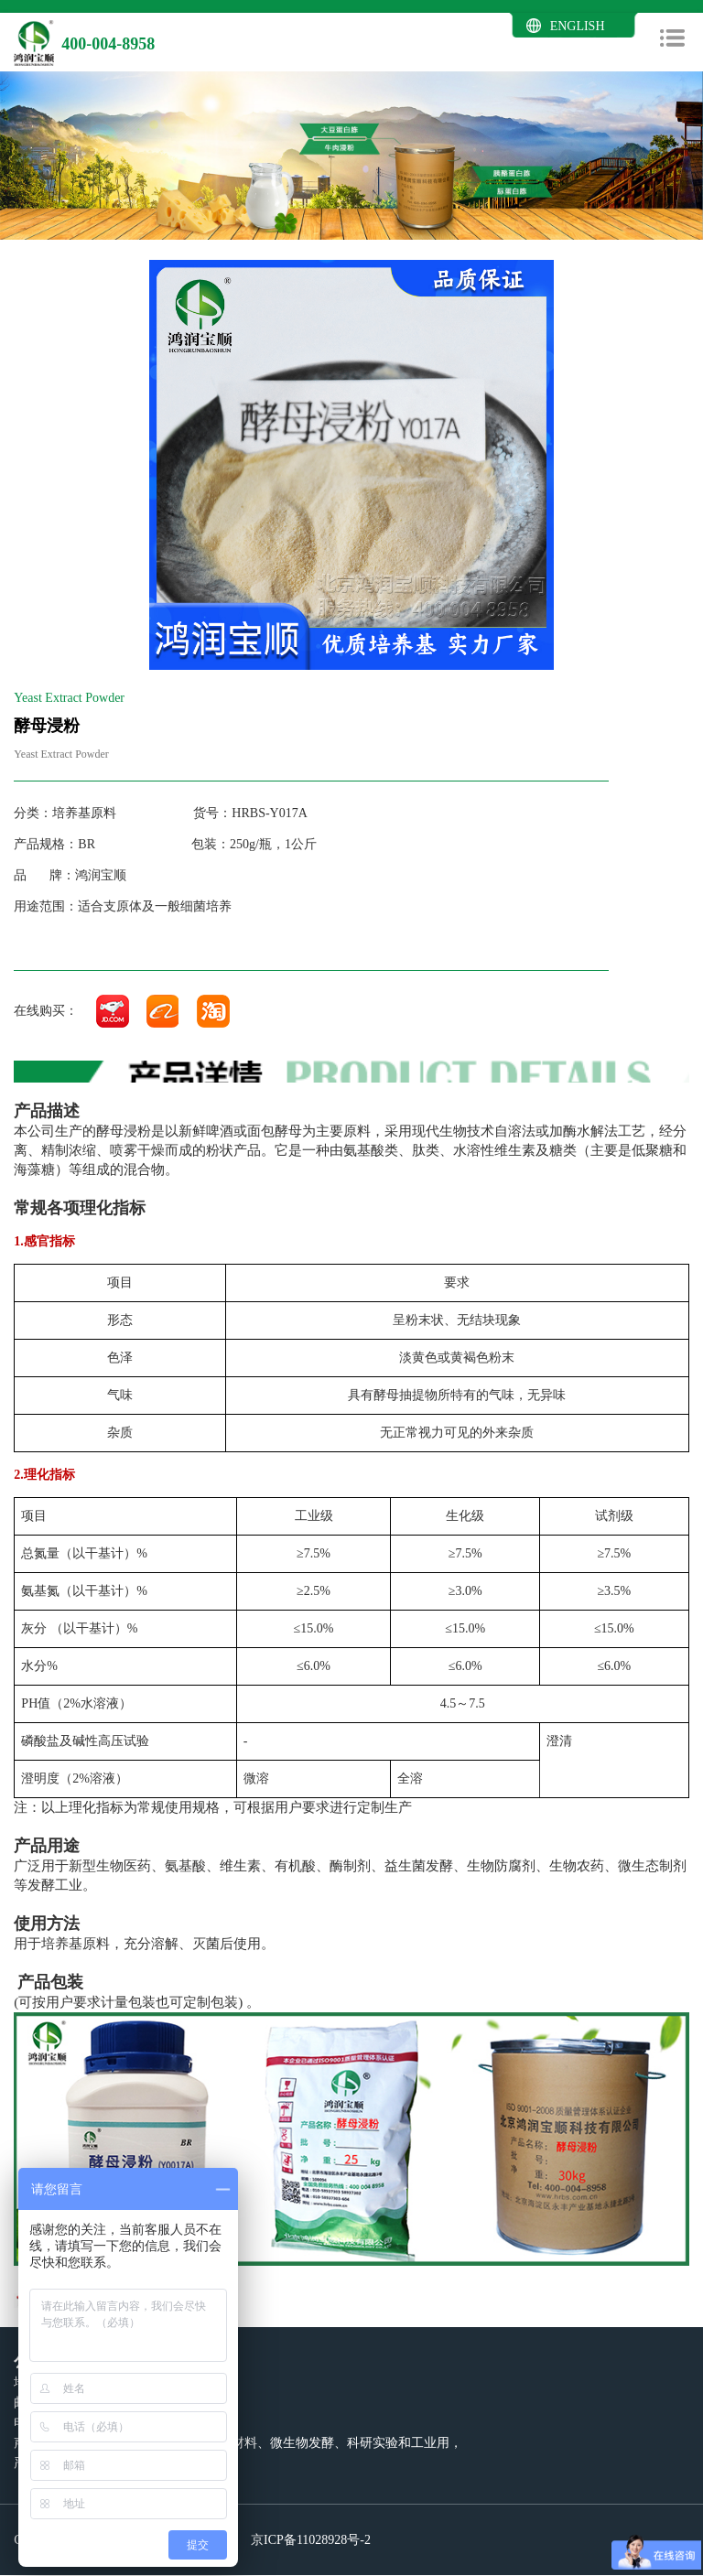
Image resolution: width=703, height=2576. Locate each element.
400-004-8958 (108, 44)
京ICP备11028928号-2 (309, 2540)
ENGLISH (577, 26)
